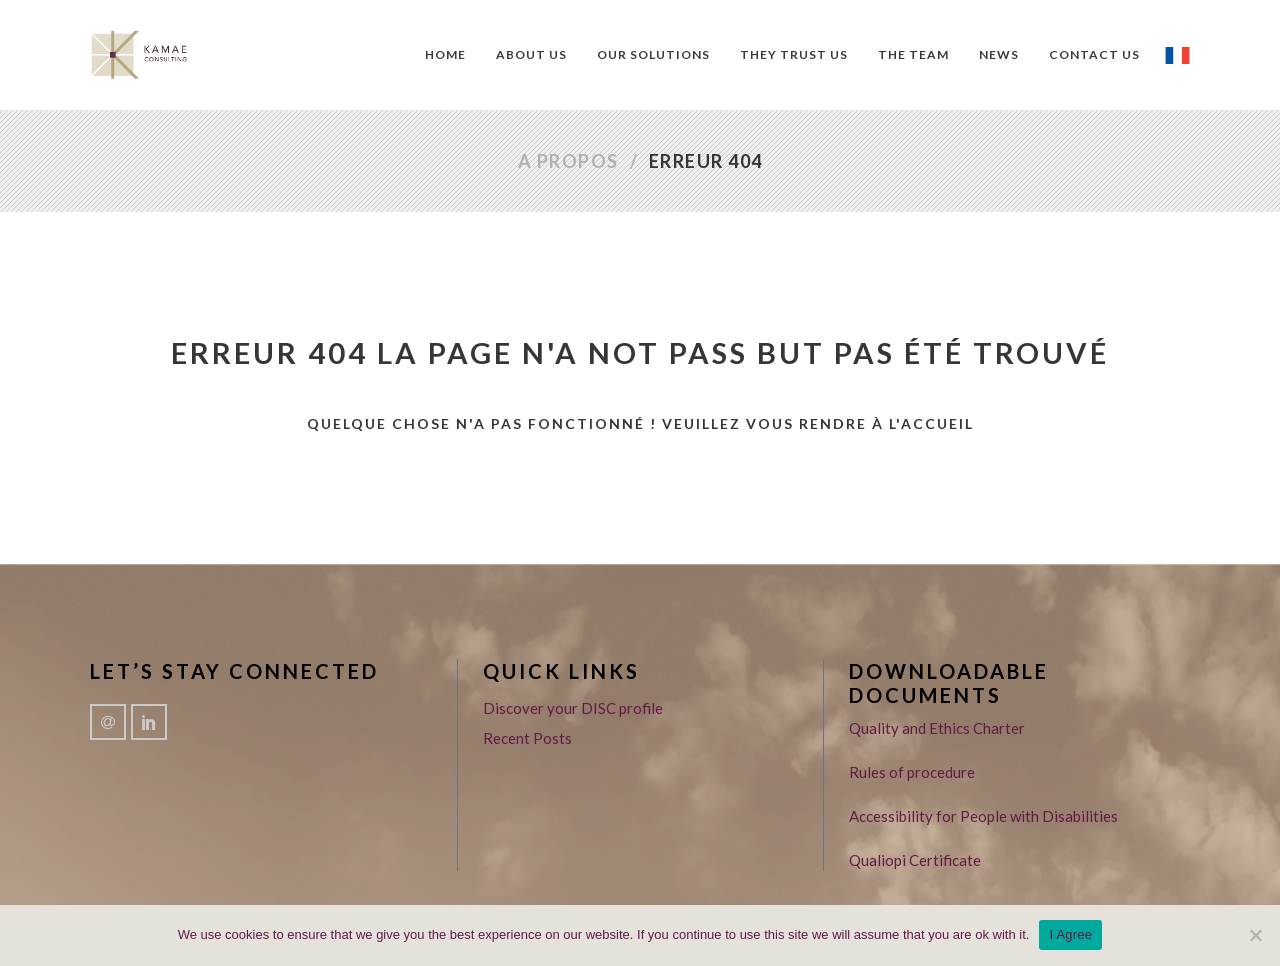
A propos (568, 161)
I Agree (1070, 934)
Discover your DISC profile (573, 708)
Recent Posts (527, 738)
